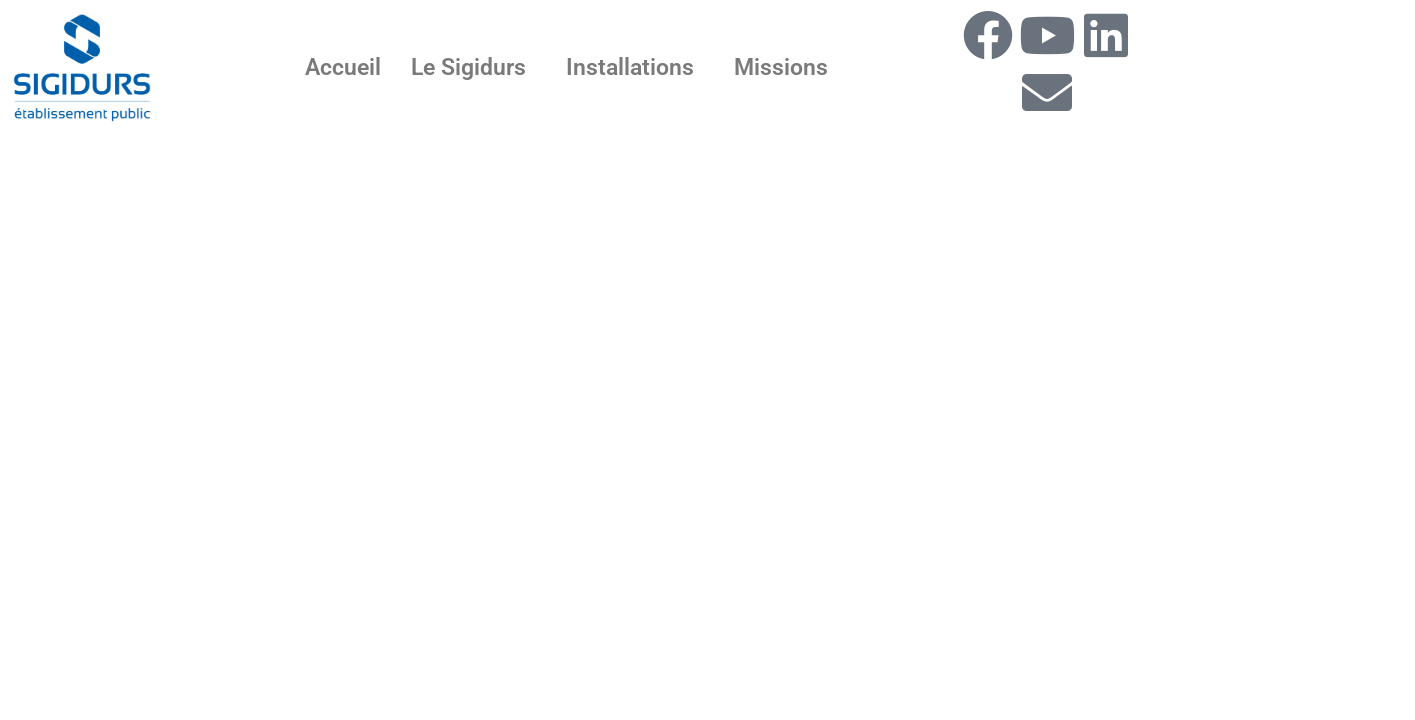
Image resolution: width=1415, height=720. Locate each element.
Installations (630, 67)
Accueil (343, 67)
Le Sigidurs (468, 67)
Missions (781, 67)
